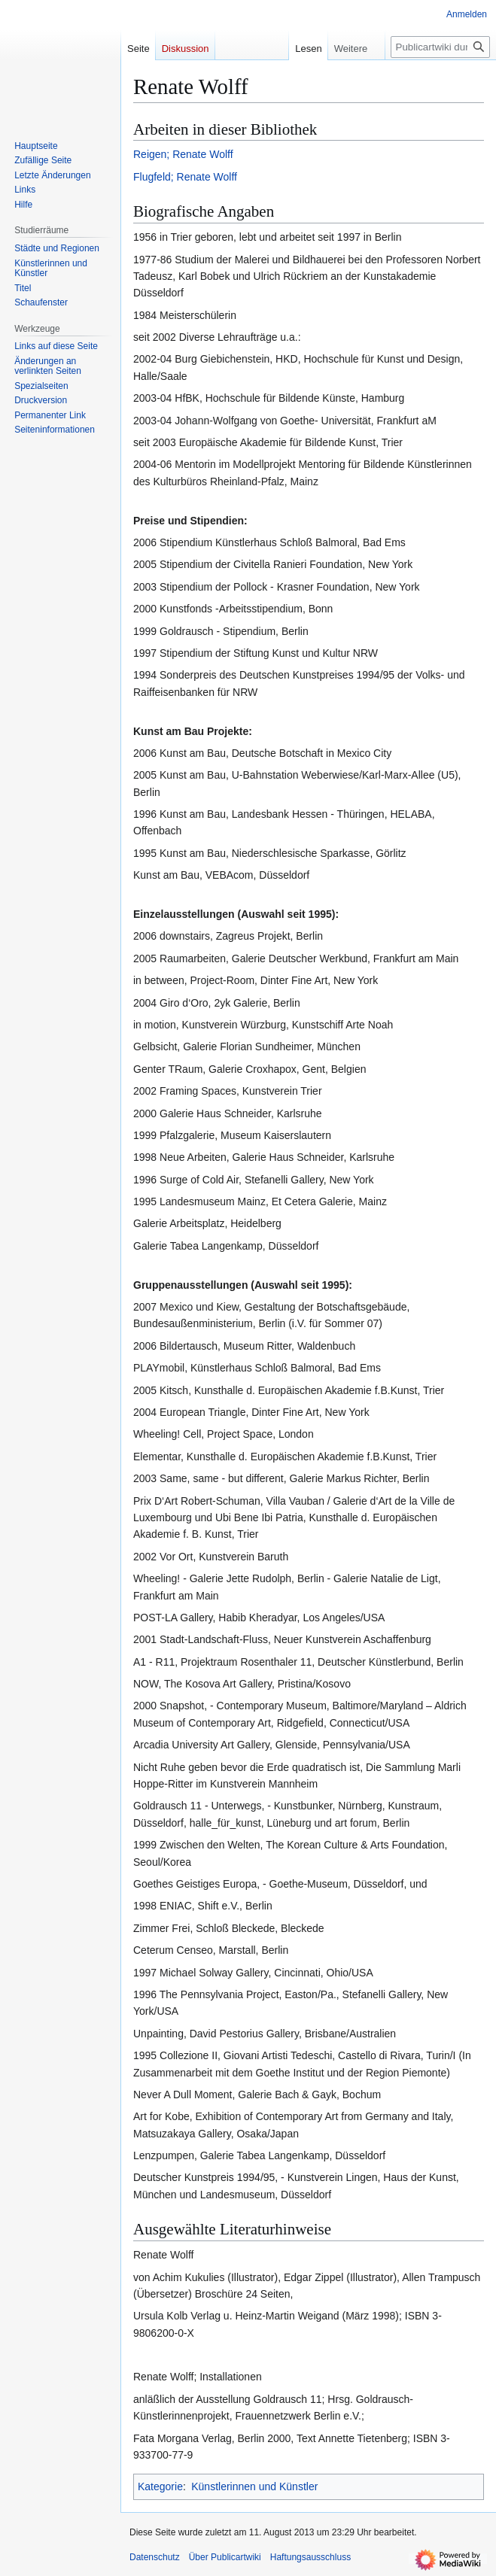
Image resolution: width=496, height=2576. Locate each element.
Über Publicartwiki (225, 2557)
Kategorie (160, 2486)
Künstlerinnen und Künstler (254, 2486)
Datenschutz (154, 2557)
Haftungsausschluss (310, 2557)
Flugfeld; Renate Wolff (185, 177)
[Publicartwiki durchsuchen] (440, 47)
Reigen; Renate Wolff (183, 154)
